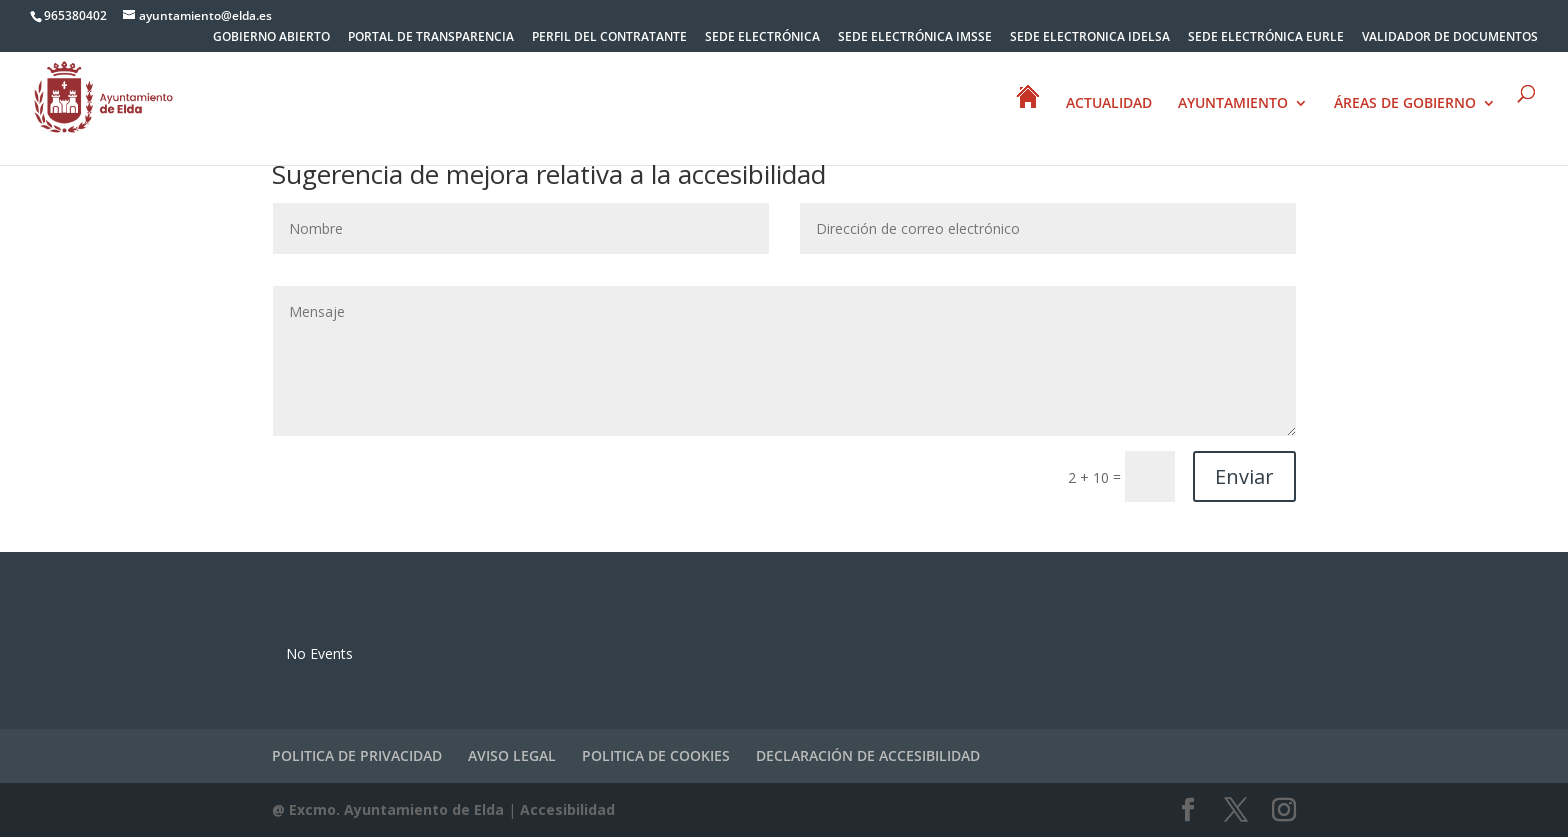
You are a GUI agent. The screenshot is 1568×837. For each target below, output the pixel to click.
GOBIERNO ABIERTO (271, 38)
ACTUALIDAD (1109, 104)
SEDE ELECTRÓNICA (762, 38)
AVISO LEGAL (512, 755)
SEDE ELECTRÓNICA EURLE (1266, 38)
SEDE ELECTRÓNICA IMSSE (915, 38)
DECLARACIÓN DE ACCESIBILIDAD (868, 755)
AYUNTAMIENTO (1233, 104)
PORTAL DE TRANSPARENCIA (431, 38)
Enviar (1244, 476)
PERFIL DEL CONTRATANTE (609, 38)
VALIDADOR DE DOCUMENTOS (1450, 38)
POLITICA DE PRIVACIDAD (357, 755)
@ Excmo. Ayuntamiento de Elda (388, 809)
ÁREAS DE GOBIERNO (1405, 104)
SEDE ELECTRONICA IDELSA (1090, 38)
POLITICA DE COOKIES (656, 755)
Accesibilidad (567, 809)
